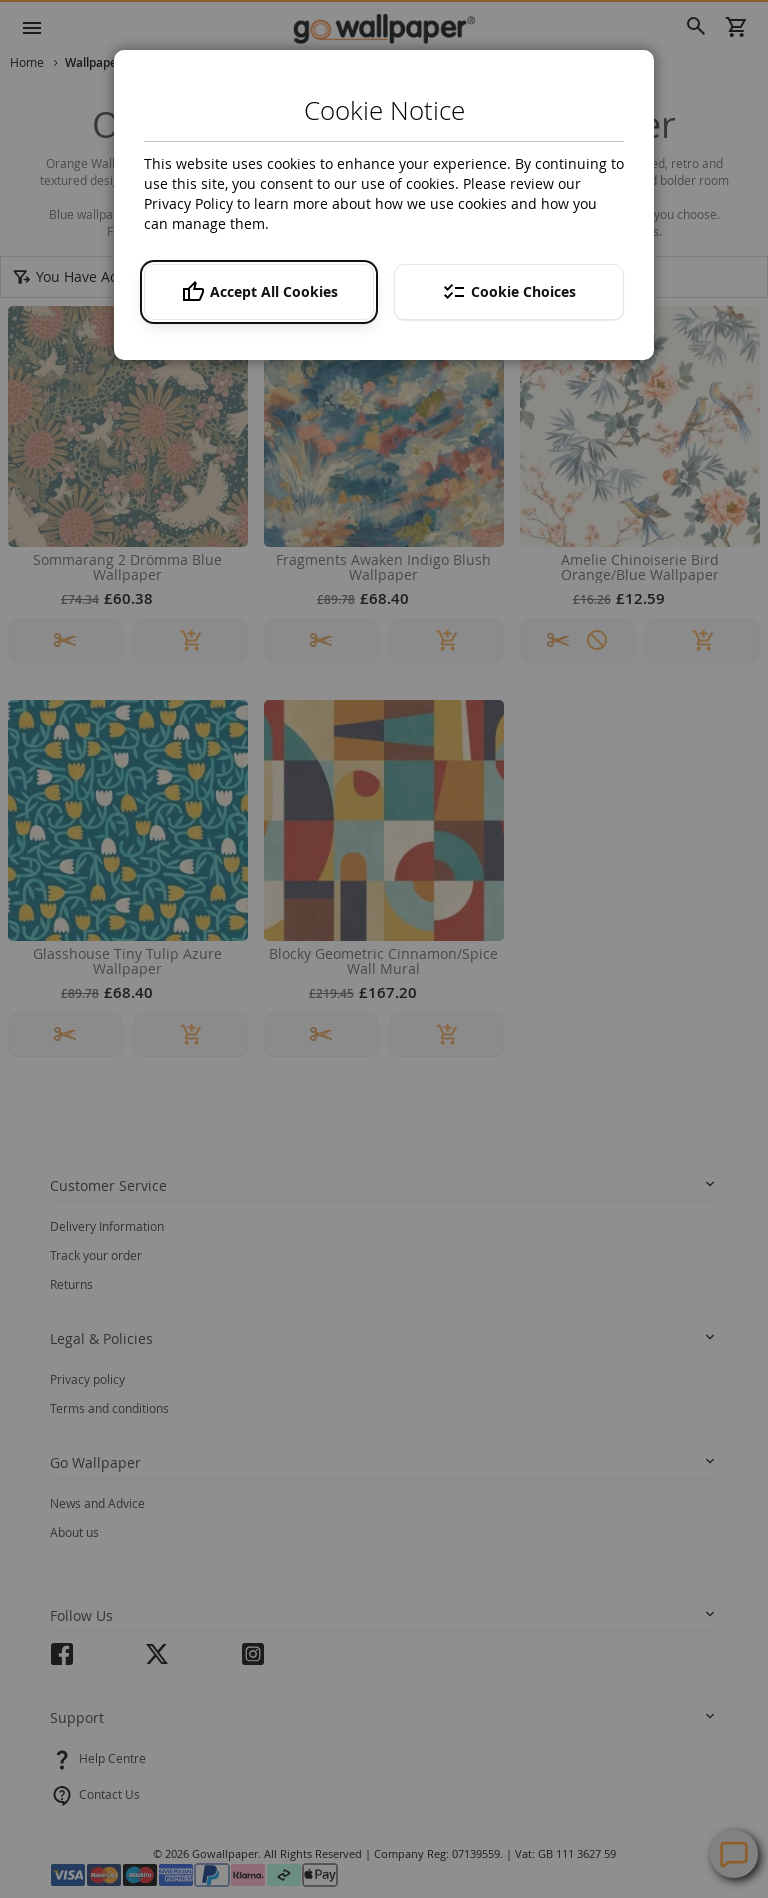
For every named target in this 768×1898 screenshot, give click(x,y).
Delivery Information (107, 1226)
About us (74, 1532)
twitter (157, 1660)
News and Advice (97, 1503)
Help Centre (112, 1758)
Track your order (96, 1255)
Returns (71, 1284)
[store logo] (384, 28)
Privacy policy (87, 1379)
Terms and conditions (109, 1408)
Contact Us (109, 1794)
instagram (253, 1660)
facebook (62, 1660)
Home (28, 62)
